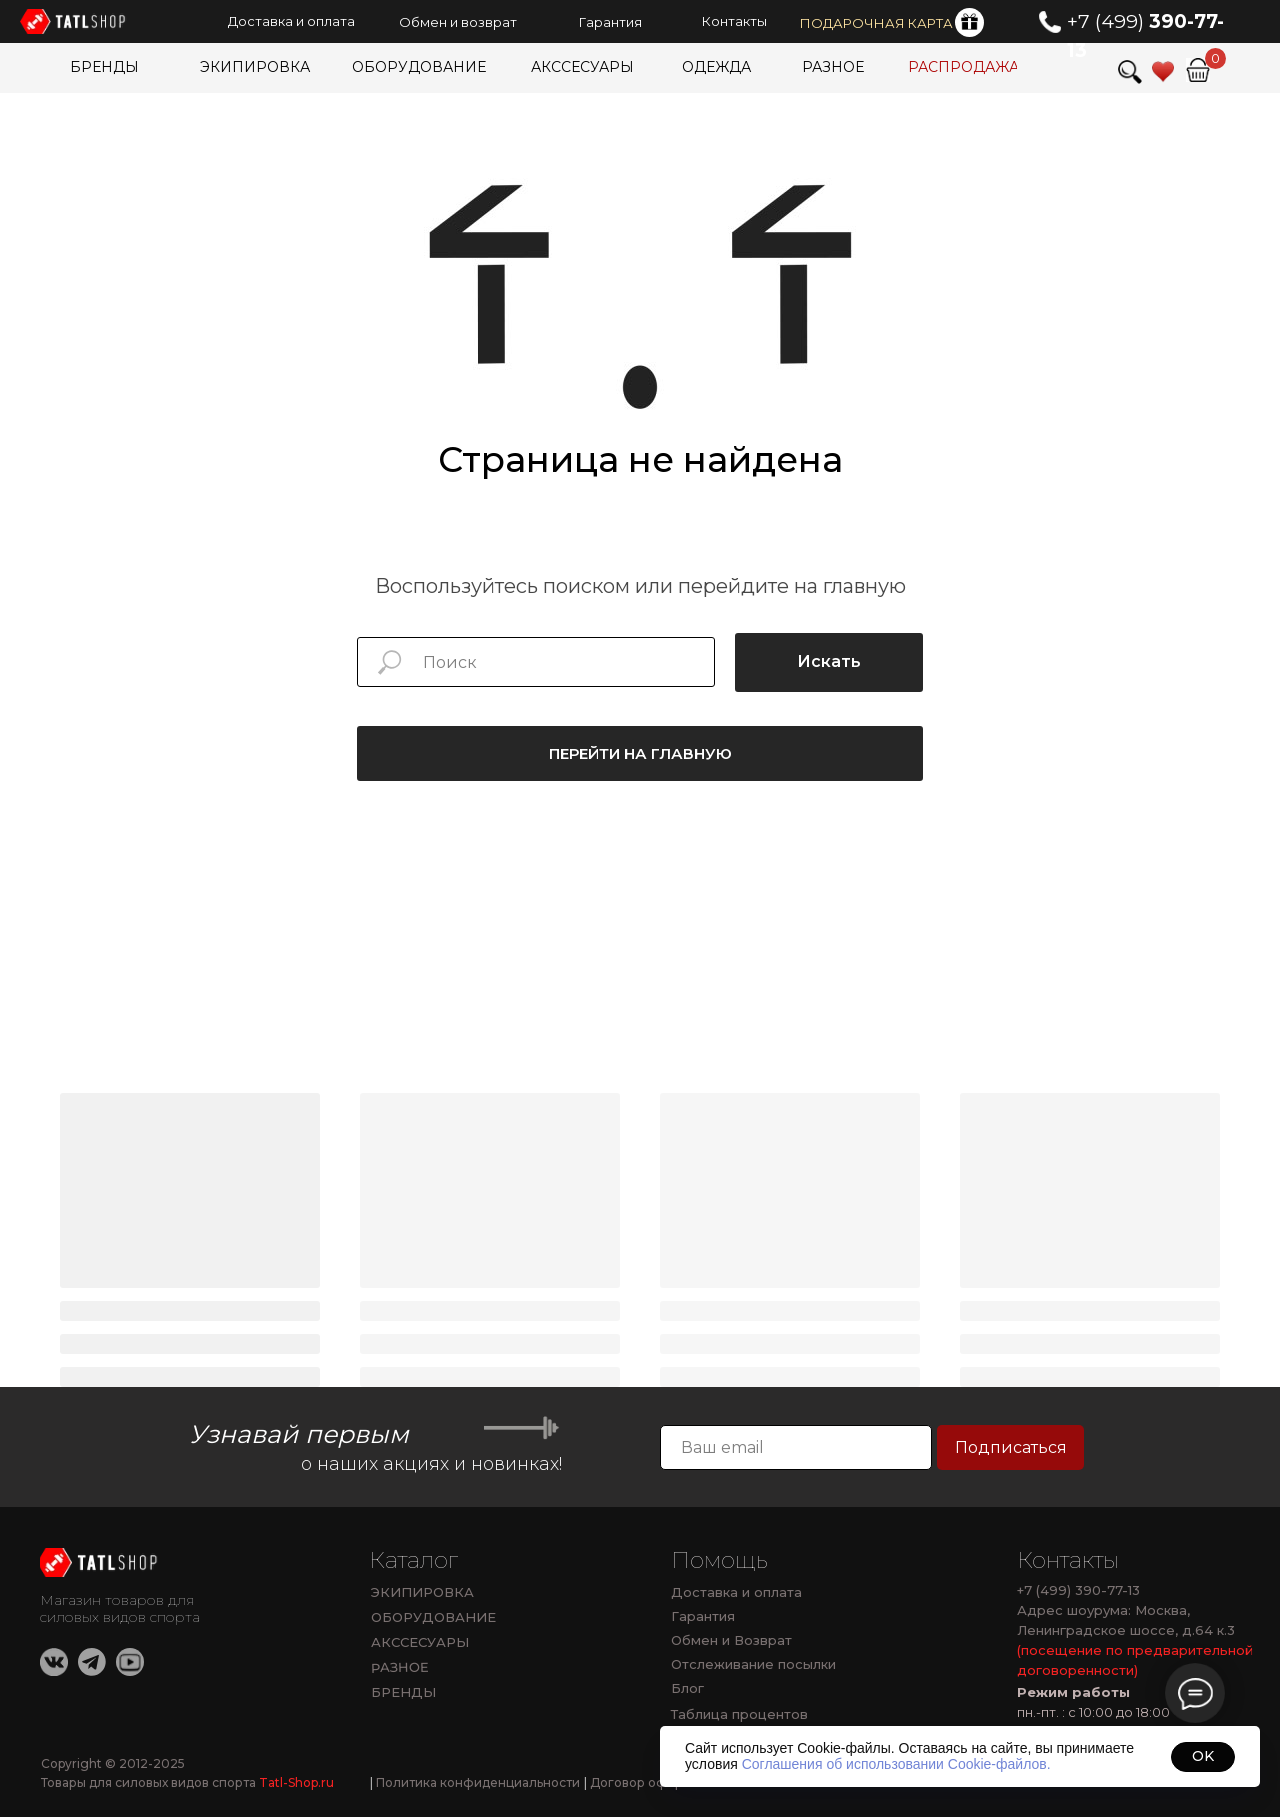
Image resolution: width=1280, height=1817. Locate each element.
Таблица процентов (739, 1714)
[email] (796, 1447)
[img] (1198, 70)
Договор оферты (641, 1782)
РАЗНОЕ (400, 1667)
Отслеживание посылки (753, 1664)
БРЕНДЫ (403, 1692)
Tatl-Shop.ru (296, 1782)
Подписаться (1011, 1447)
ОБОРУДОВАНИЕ (433, 1617)
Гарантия (703, 1616)
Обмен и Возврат (731, 1640)
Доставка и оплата (736, 1592)
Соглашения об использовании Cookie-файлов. (896, 1764)
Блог (687, 1688)
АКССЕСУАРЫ (420, 1642)
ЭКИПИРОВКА (422, 1592)
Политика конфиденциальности (475, 1782)
